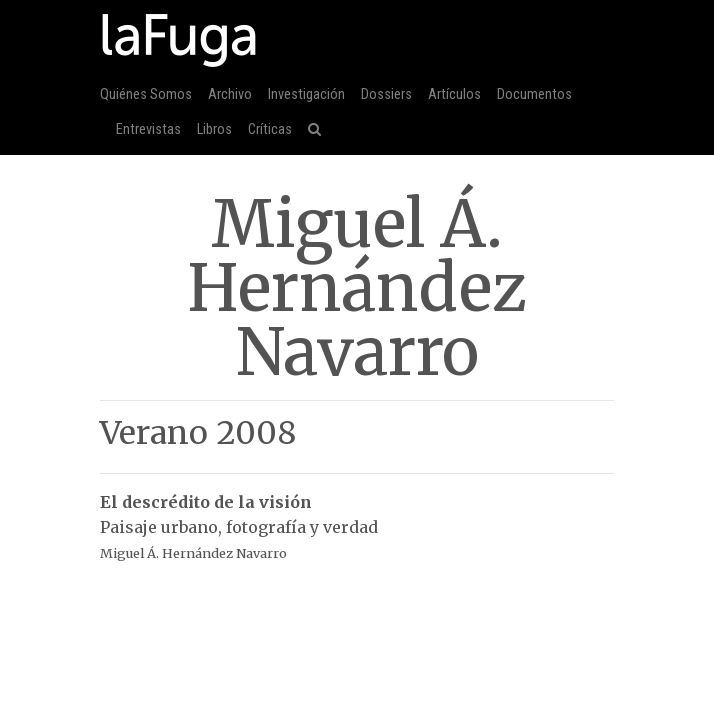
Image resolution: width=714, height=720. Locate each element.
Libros (214, 129)
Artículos (454, 94)
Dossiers (386, 94)
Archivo (230, 94)
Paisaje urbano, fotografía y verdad (357, 517)
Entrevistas (148, 129)
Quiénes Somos (146, 94)
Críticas (270, 129)
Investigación (306, 94)
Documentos (534, 94)
